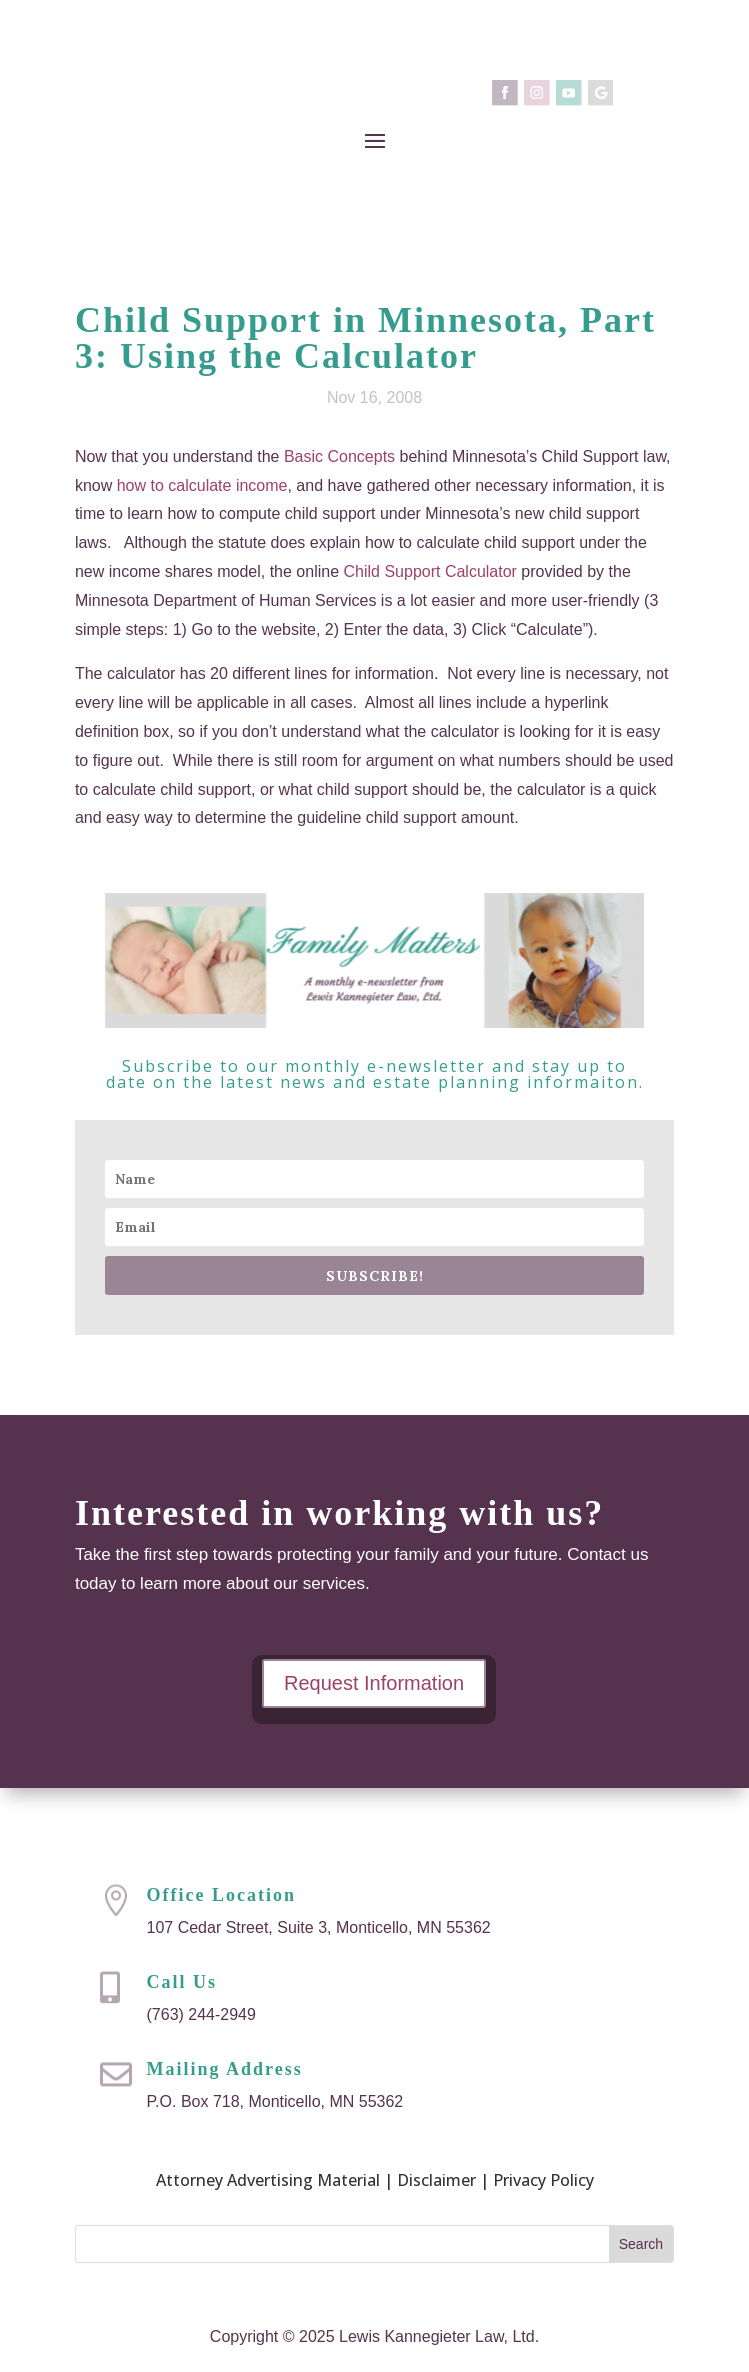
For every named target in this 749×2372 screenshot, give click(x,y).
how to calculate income (202, 485)
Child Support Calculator (430, 571)
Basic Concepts (339, 456)
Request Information (374, 1683)
